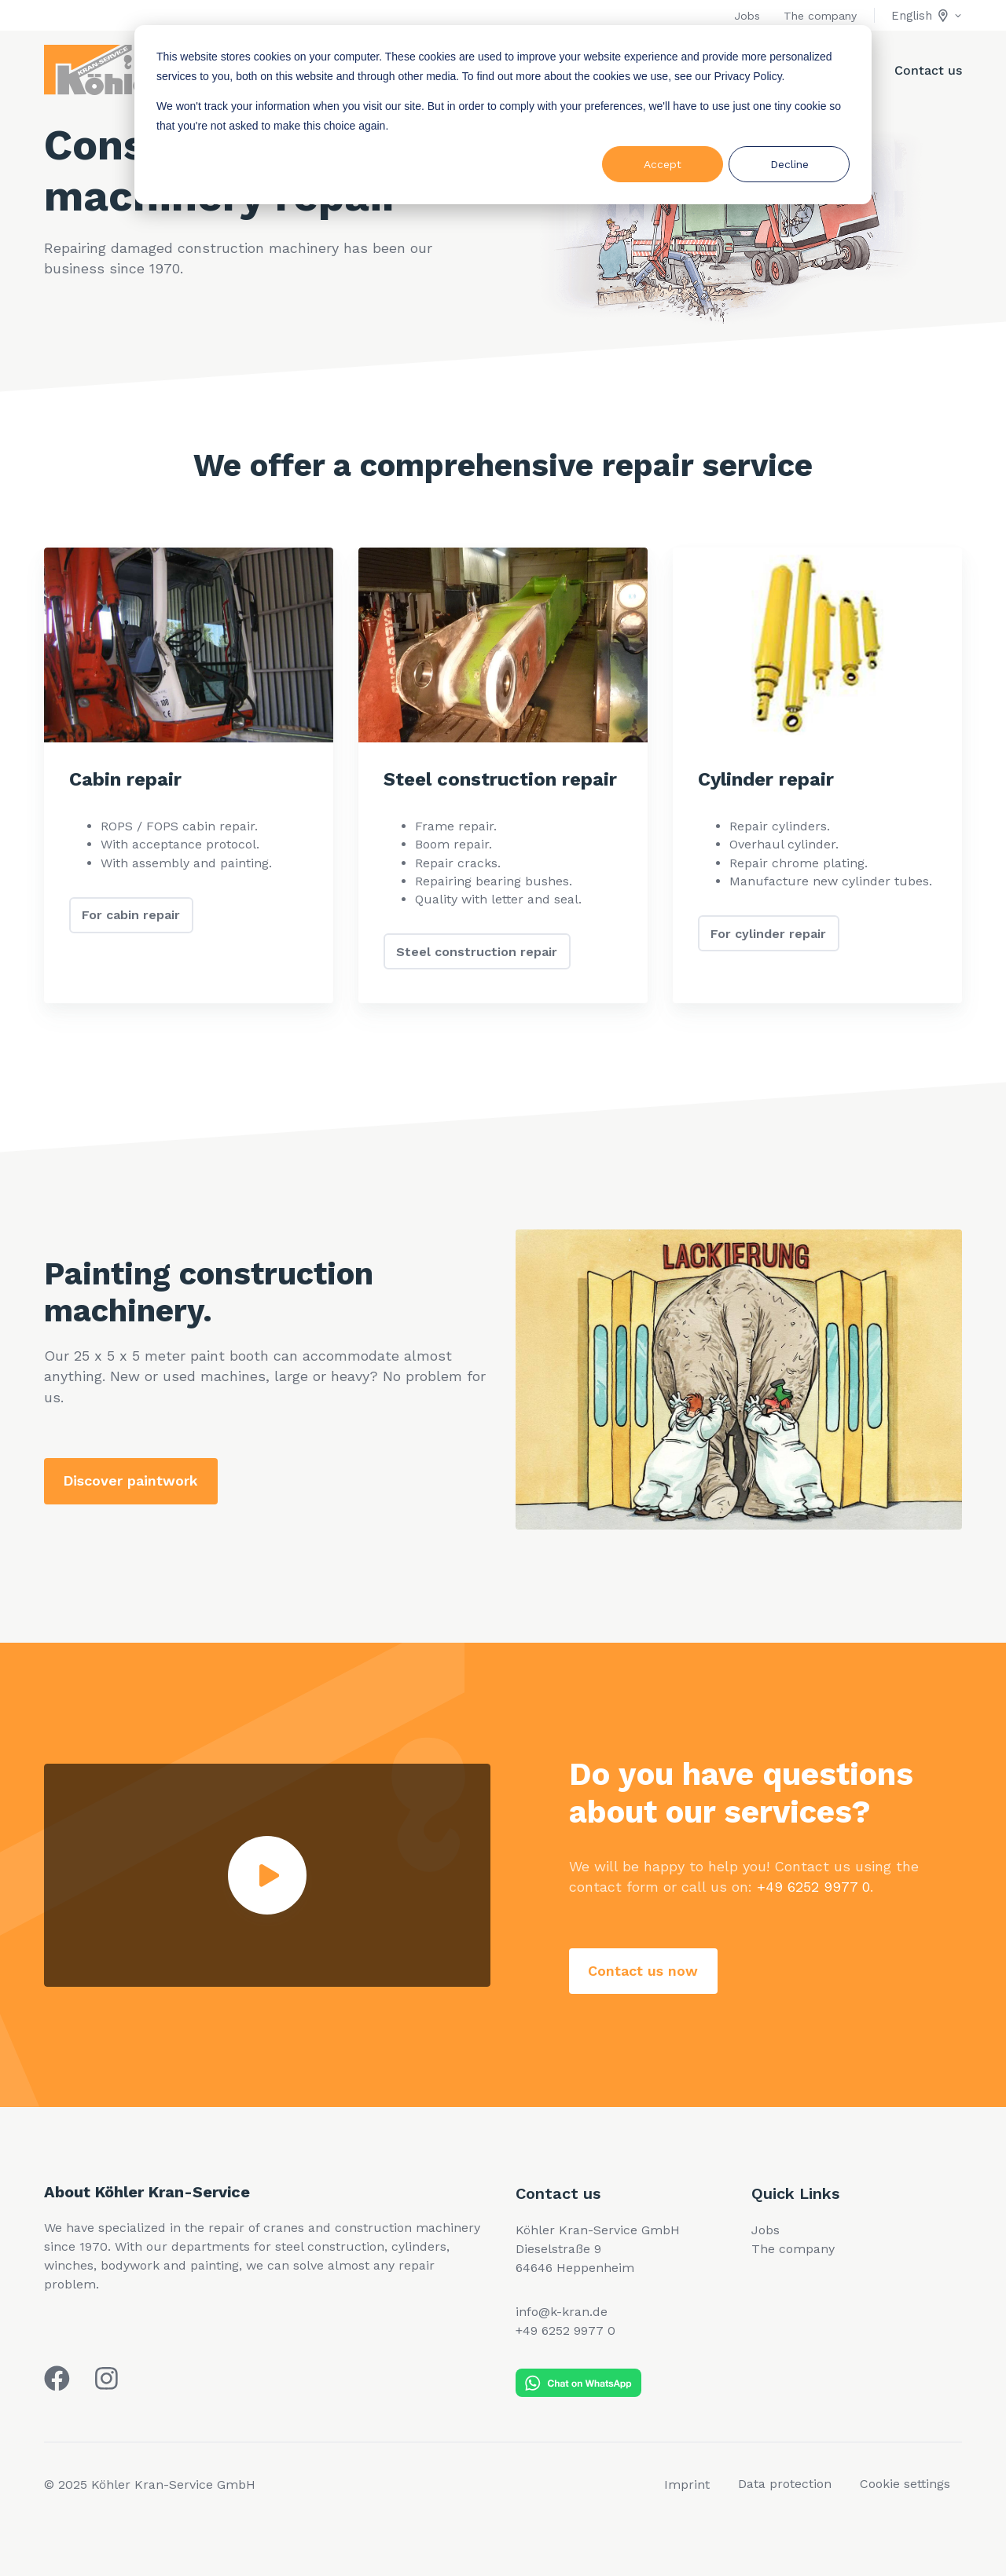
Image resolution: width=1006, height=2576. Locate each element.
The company (820, 15)
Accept (662, 164)
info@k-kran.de (562, 2311)
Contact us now (643, 1970)
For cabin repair (131, 914)
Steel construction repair (476, 951)
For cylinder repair (768, 933)
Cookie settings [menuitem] (905, 2483)
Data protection (785, 2483)
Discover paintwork (130, 1480)
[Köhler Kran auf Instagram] (106, 2378)
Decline (789, 164)
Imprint (687, 2484)
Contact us (928, 70)
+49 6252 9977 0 (813, 1886)
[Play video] (267, 1875)
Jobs (747, 15)
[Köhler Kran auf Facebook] (57, 2378)
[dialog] (503, 114)
